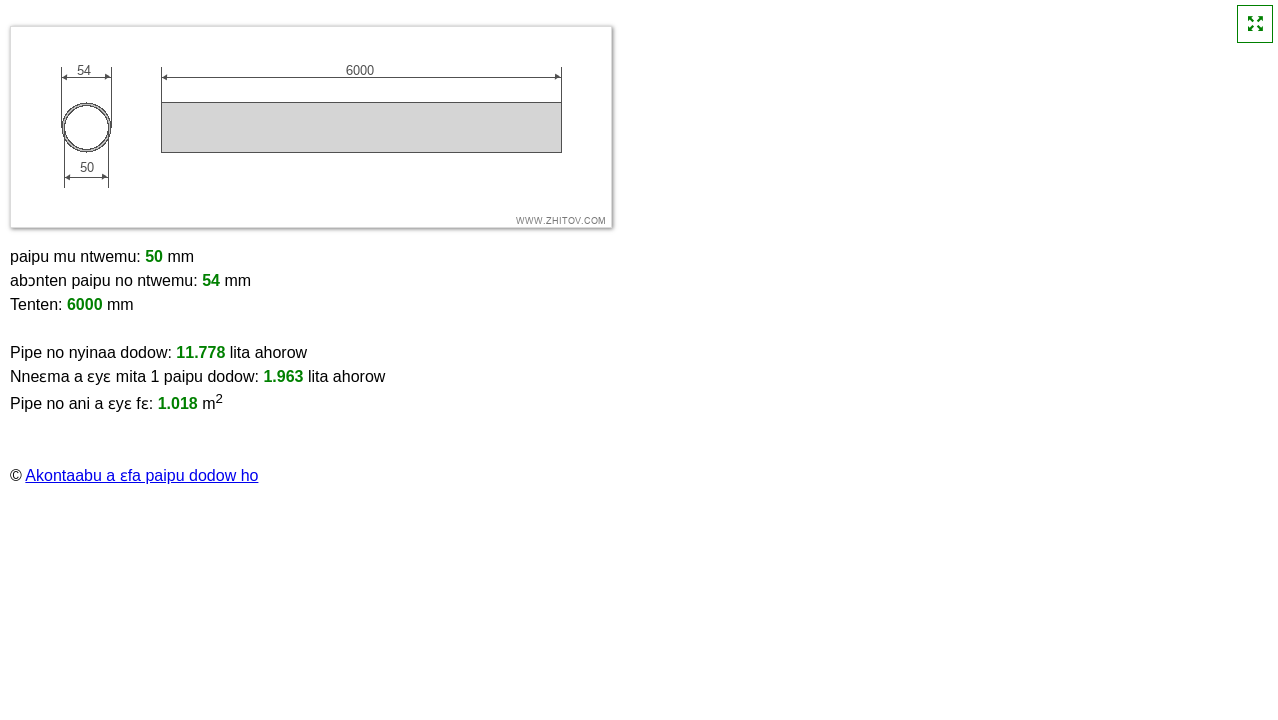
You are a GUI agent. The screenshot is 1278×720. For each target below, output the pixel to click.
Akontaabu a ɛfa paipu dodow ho (141, 475)
